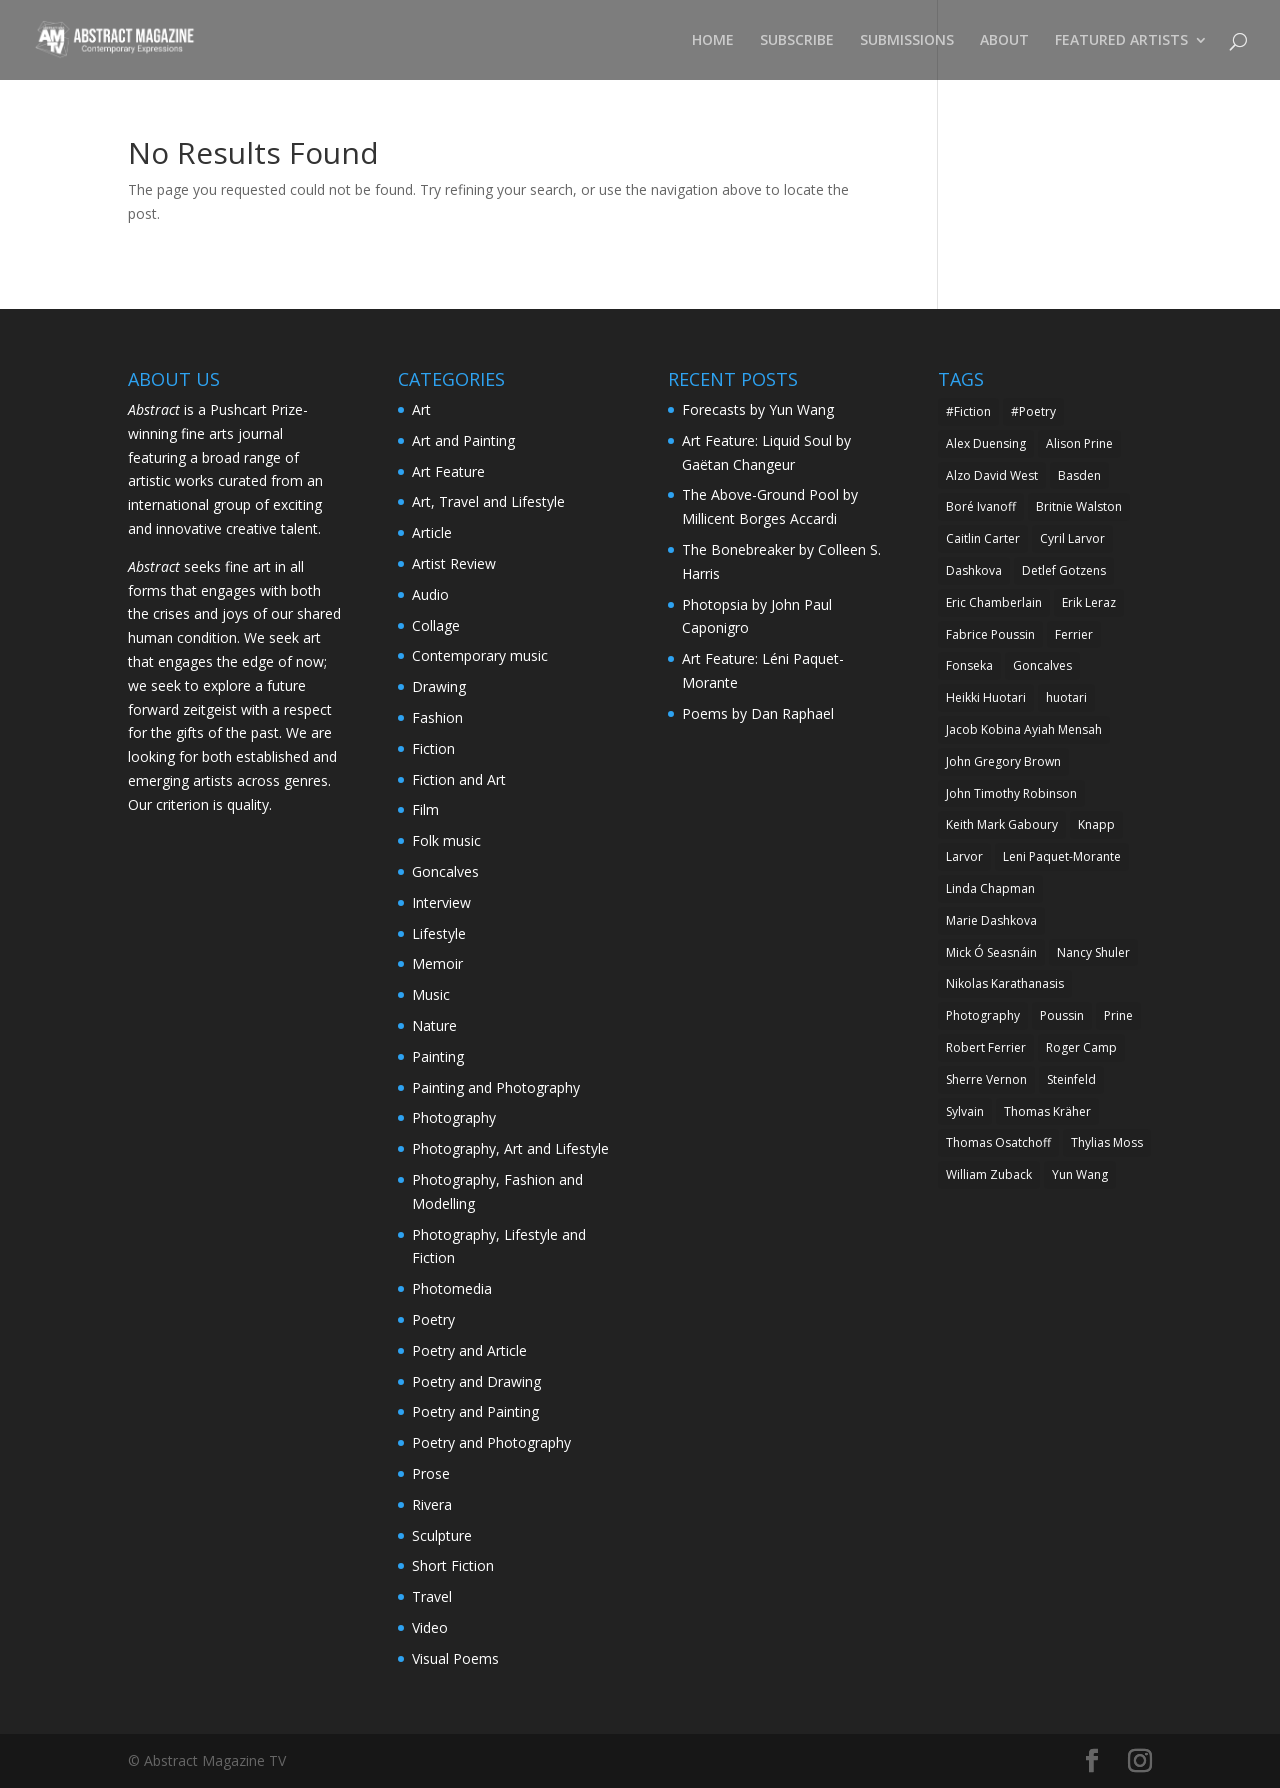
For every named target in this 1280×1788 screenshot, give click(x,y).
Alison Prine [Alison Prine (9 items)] (1079, 443)
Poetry (433, 1319)
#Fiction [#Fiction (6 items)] (968, 411)
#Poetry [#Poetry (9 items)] (1033, 411)
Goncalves (445, 871)
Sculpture (442, 1535)
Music (431, 994)
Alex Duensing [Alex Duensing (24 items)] (986, 443)
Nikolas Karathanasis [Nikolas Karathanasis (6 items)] (1005, 983)
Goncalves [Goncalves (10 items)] (1042, 665)
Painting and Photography (496, 1087)
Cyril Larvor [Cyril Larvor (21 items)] (1072, 538)
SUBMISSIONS (907, 41)
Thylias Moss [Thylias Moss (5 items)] (1107, 1142)
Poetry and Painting (475, 1411)
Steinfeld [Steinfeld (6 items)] (1071, 1079)
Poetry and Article (469, 1350)
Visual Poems (455, 1658)
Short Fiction (453, 1565)
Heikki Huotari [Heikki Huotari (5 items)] (986, 697)
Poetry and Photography (491, 1442)
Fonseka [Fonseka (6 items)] (969, 665)
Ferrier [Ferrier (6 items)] (1074, 634)
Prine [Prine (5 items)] (1118, 1015)
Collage (436, 625)
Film (425, 809)
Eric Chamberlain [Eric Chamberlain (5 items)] (994, 602)
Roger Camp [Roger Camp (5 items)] (1081, 1047)
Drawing (439, 686)
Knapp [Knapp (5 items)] (1096, 824)
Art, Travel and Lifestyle (488, 501)
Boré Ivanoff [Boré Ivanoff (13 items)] (981, 506)
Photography (454, 1117)
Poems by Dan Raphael (758, 713)
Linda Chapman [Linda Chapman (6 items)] (990, 888)
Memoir (437, 963)
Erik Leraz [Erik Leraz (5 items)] (1089, 602)
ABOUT (1004, 41)
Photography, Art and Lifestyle (510, 1148)
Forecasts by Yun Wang (758, 409)
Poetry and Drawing (476, 1381)
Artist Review (454, 563)
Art (421, 409)
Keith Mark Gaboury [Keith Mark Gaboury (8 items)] (1002, 824)
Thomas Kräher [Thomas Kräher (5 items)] (1047, 1111)
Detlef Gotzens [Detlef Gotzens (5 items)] (1064, 570)
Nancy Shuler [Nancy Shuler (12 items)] (1093, 952)
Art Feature (448, 471)
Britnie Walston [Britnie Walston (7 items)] (1079, 506)
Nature (434, 1025)
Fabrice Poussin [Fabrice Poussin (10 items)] (990, 634)
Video (430, 1627)
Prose (431, 1473)
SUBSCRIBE (797, 41)
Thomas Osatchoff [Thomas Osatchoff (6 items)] (998, 1142)
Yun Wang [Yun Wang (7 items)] (1080, 1174)
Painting (438, 1056)
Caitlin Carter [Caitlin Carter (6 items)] (983, 538)
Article (432, 532)
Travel (432, 1596)
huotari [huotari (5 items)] (1066, 697)
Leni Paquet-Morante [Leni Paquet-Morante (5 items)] (1062, 856)
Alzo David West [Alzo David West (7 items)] (992, 475)
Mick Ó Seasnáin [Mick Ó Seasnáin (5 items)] (991, 952)
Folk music (446, 840)
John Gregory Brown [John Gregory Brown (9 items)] (1003, 761)
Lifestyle (439, 933)
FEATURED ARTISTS (1121, 41)
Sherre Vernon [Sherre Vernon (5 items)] (986, 1079)
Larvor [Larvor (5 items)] (964, 856)
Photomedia (452, 1288)
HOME (713, 41)
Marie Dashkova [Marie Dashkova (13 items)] (991, 920)
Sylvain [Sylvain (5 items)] (965, 1111)
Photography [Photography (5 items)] (983, 1015)
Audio (430, 594)
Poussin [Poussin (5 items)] (1062, 1015)
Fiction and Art (459, 779)
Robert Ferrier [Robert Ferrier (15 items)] (986, 1047)
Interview (441, 902)
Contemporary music (480, 655)
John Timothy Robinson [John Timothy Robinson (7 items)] (1011, 793)
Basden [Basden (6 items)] (1079, 475)
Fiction (433, 748)
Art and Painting (463, 440)
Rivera (432, 1504)
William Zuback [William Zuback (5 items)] (989, 1174)
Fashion (437, 717)
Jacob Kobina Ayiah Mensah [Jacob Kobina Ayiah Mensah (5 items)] (1024, 729)
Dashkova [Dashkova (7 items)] (974, 570)
